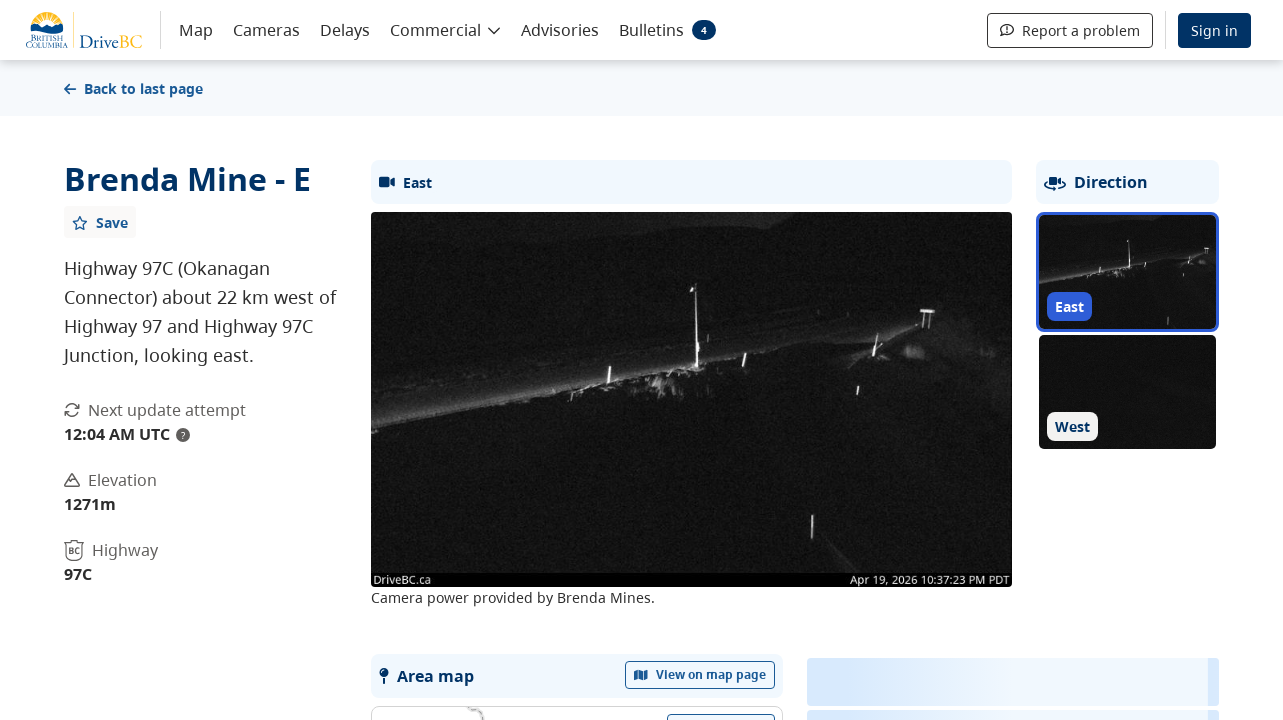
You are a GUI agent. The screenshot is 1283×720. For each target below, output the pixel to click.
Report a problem (1070, 30)
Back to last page (133, 88)
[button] (445, 29)
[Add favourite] (100, 222)
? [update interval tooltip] (183, 435)
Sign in (1214, 30)
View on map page (700, 674)
